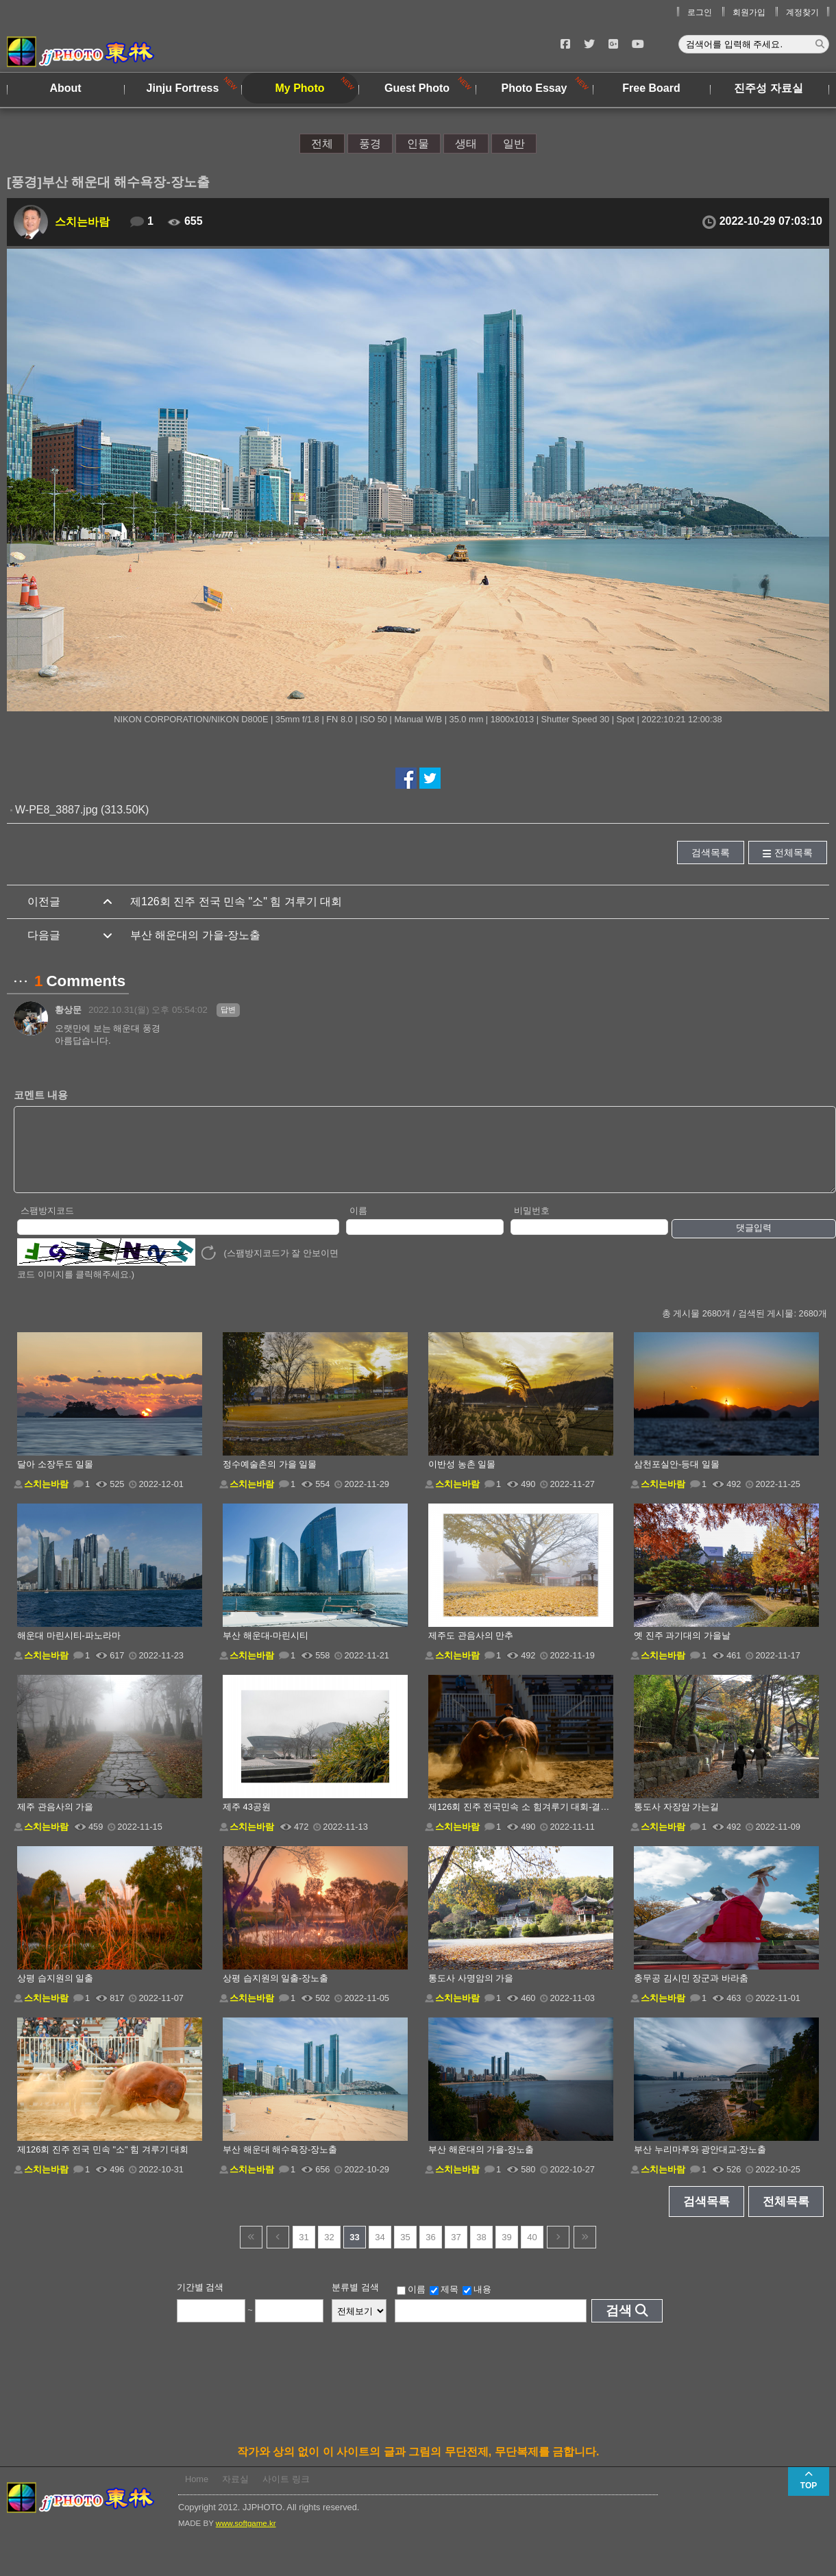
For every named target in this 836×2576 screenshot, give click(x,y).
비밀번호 (532, 1225)
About (65, 88)
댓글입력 (754, 1242)
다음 (558, 2251)
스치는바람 (82, 222)
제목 (444, 2303)
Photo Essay (534, 88)
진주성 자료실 (768, 88)
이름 (358, 1225)
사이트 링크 (286, 2493)
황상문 (68, 1010)
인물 (418, 143)
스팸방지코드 (47, 1225)
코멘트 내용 (41, 1095)
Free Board (651, 88)
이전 (278, 2251)
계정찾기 (802, 12)
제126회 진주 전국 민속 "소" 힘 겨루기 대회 (236, 901)
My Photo (300, 88)
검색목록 (710, 852)
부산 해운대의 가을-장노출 (195, 935)
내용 (477, 2303)
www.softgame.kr (246, 2538)
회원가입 (749, 12)
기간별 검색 (200, 2301)
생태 (466, 143)
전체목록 (793, 852)
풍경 (370, 143)
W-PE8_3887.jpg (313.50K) (82, 809)
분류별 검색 (355, 2301)
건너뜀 (251, 2251)
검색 (619, 2325)
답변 (228, 1009)
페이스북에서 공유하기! (406, 778)
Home (196, 2493)
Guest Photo (417, 88)
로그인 (699, 12)
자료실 (235, 2493)
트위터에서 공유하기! (430, 778)
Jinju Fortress (183, 88)
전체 (322, 143)
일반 (514, 143)
